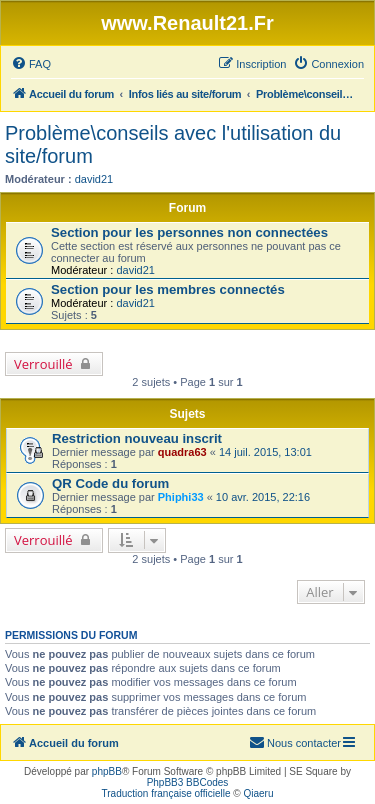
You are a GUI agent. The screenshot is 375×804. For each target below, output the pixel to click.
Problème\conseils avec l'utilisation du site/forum (173, 144)
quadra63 (182, 452)
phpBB (107, 771)
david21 (94, 179)
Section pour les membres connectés (168, 289)
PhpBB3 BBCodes (188, 782)
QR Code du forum (110, 483)
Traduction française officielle (166, 793)
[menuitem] (31, 64)
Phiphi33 (181, 497)
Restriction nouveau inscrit (137, 438)
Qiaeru (258, 793)
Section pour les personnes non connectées (189, 232)
